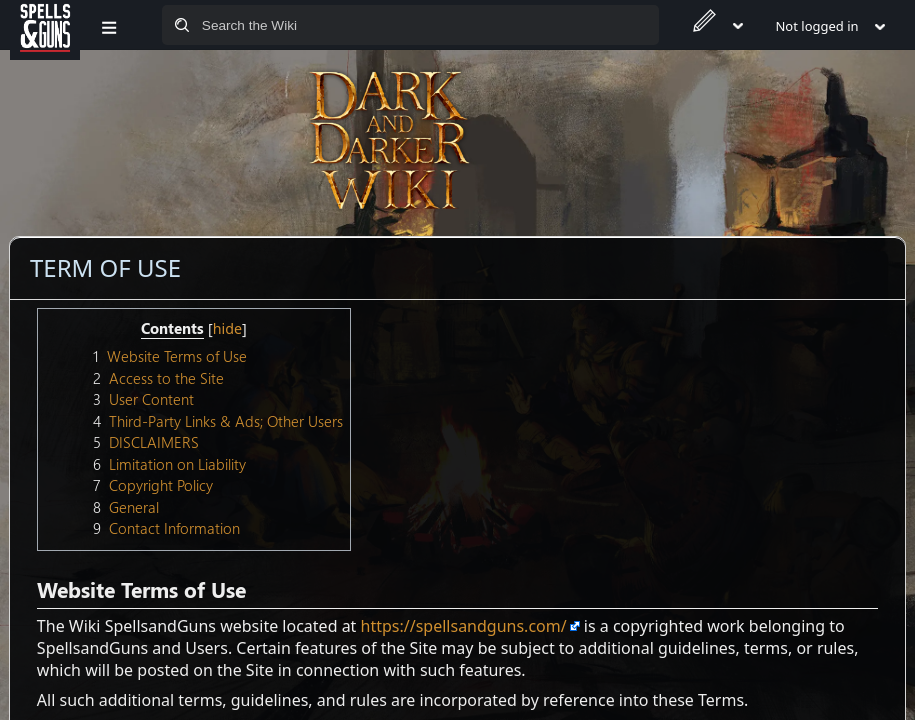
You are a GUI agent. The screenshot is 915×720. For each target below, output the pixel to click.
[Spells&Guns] (45, 25)
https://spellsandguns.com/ (464, 626)
